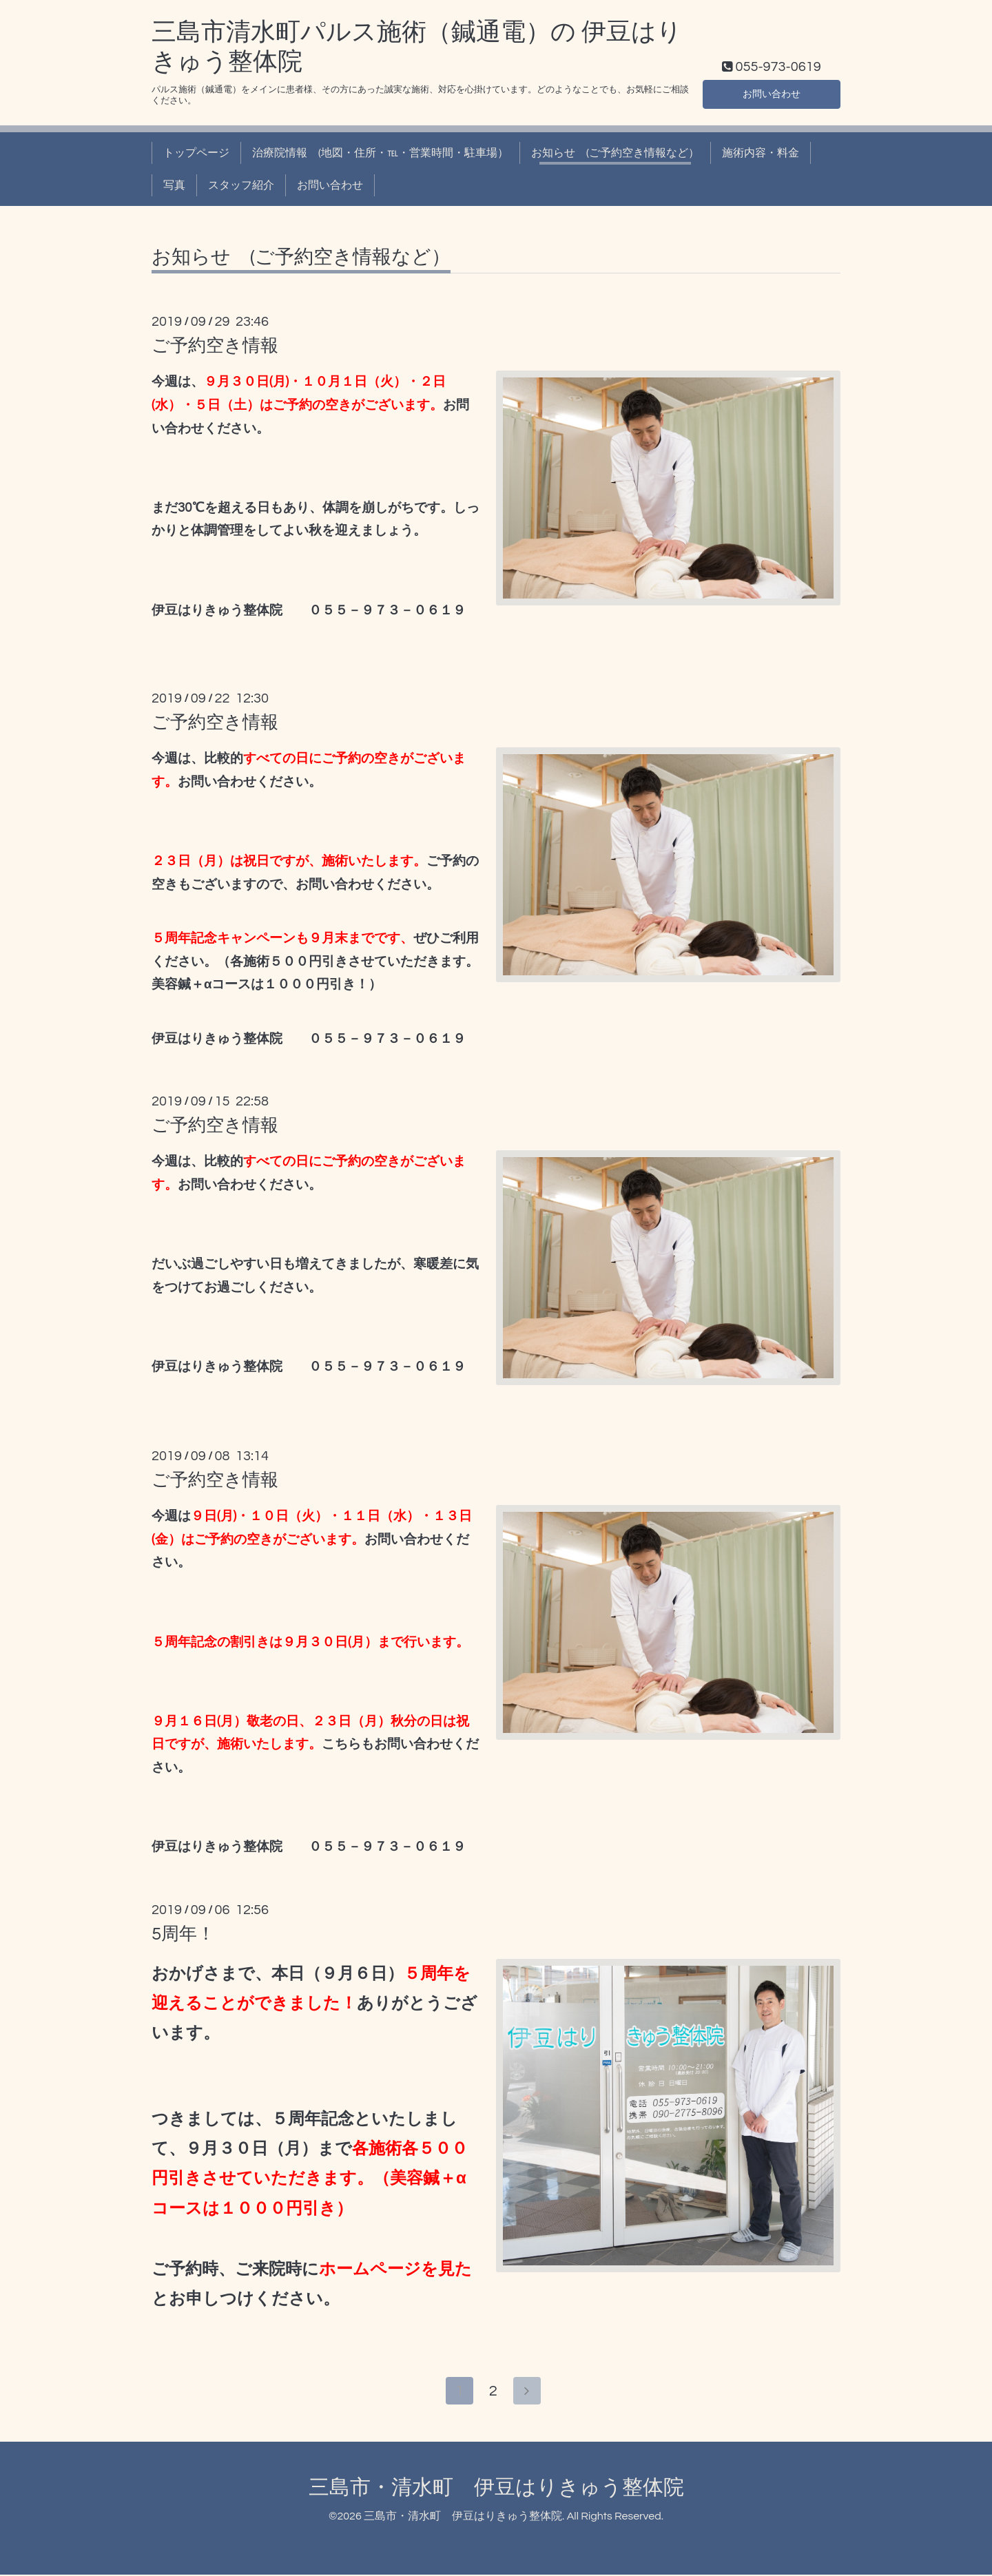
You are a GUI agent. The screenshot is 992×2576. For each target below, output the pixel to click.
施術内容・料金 (760, 152)
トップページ (196, 152)
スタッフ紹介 (241, 185)
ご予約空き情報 (215, 346)
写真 (174, 185)
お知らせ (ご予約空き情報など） (615, 152)
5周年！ (183, 1934)
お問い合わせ (771, 92)
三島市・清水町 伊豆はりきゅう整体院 (496, 2489)
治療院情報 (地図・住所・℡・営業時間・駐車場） (380, 152)
